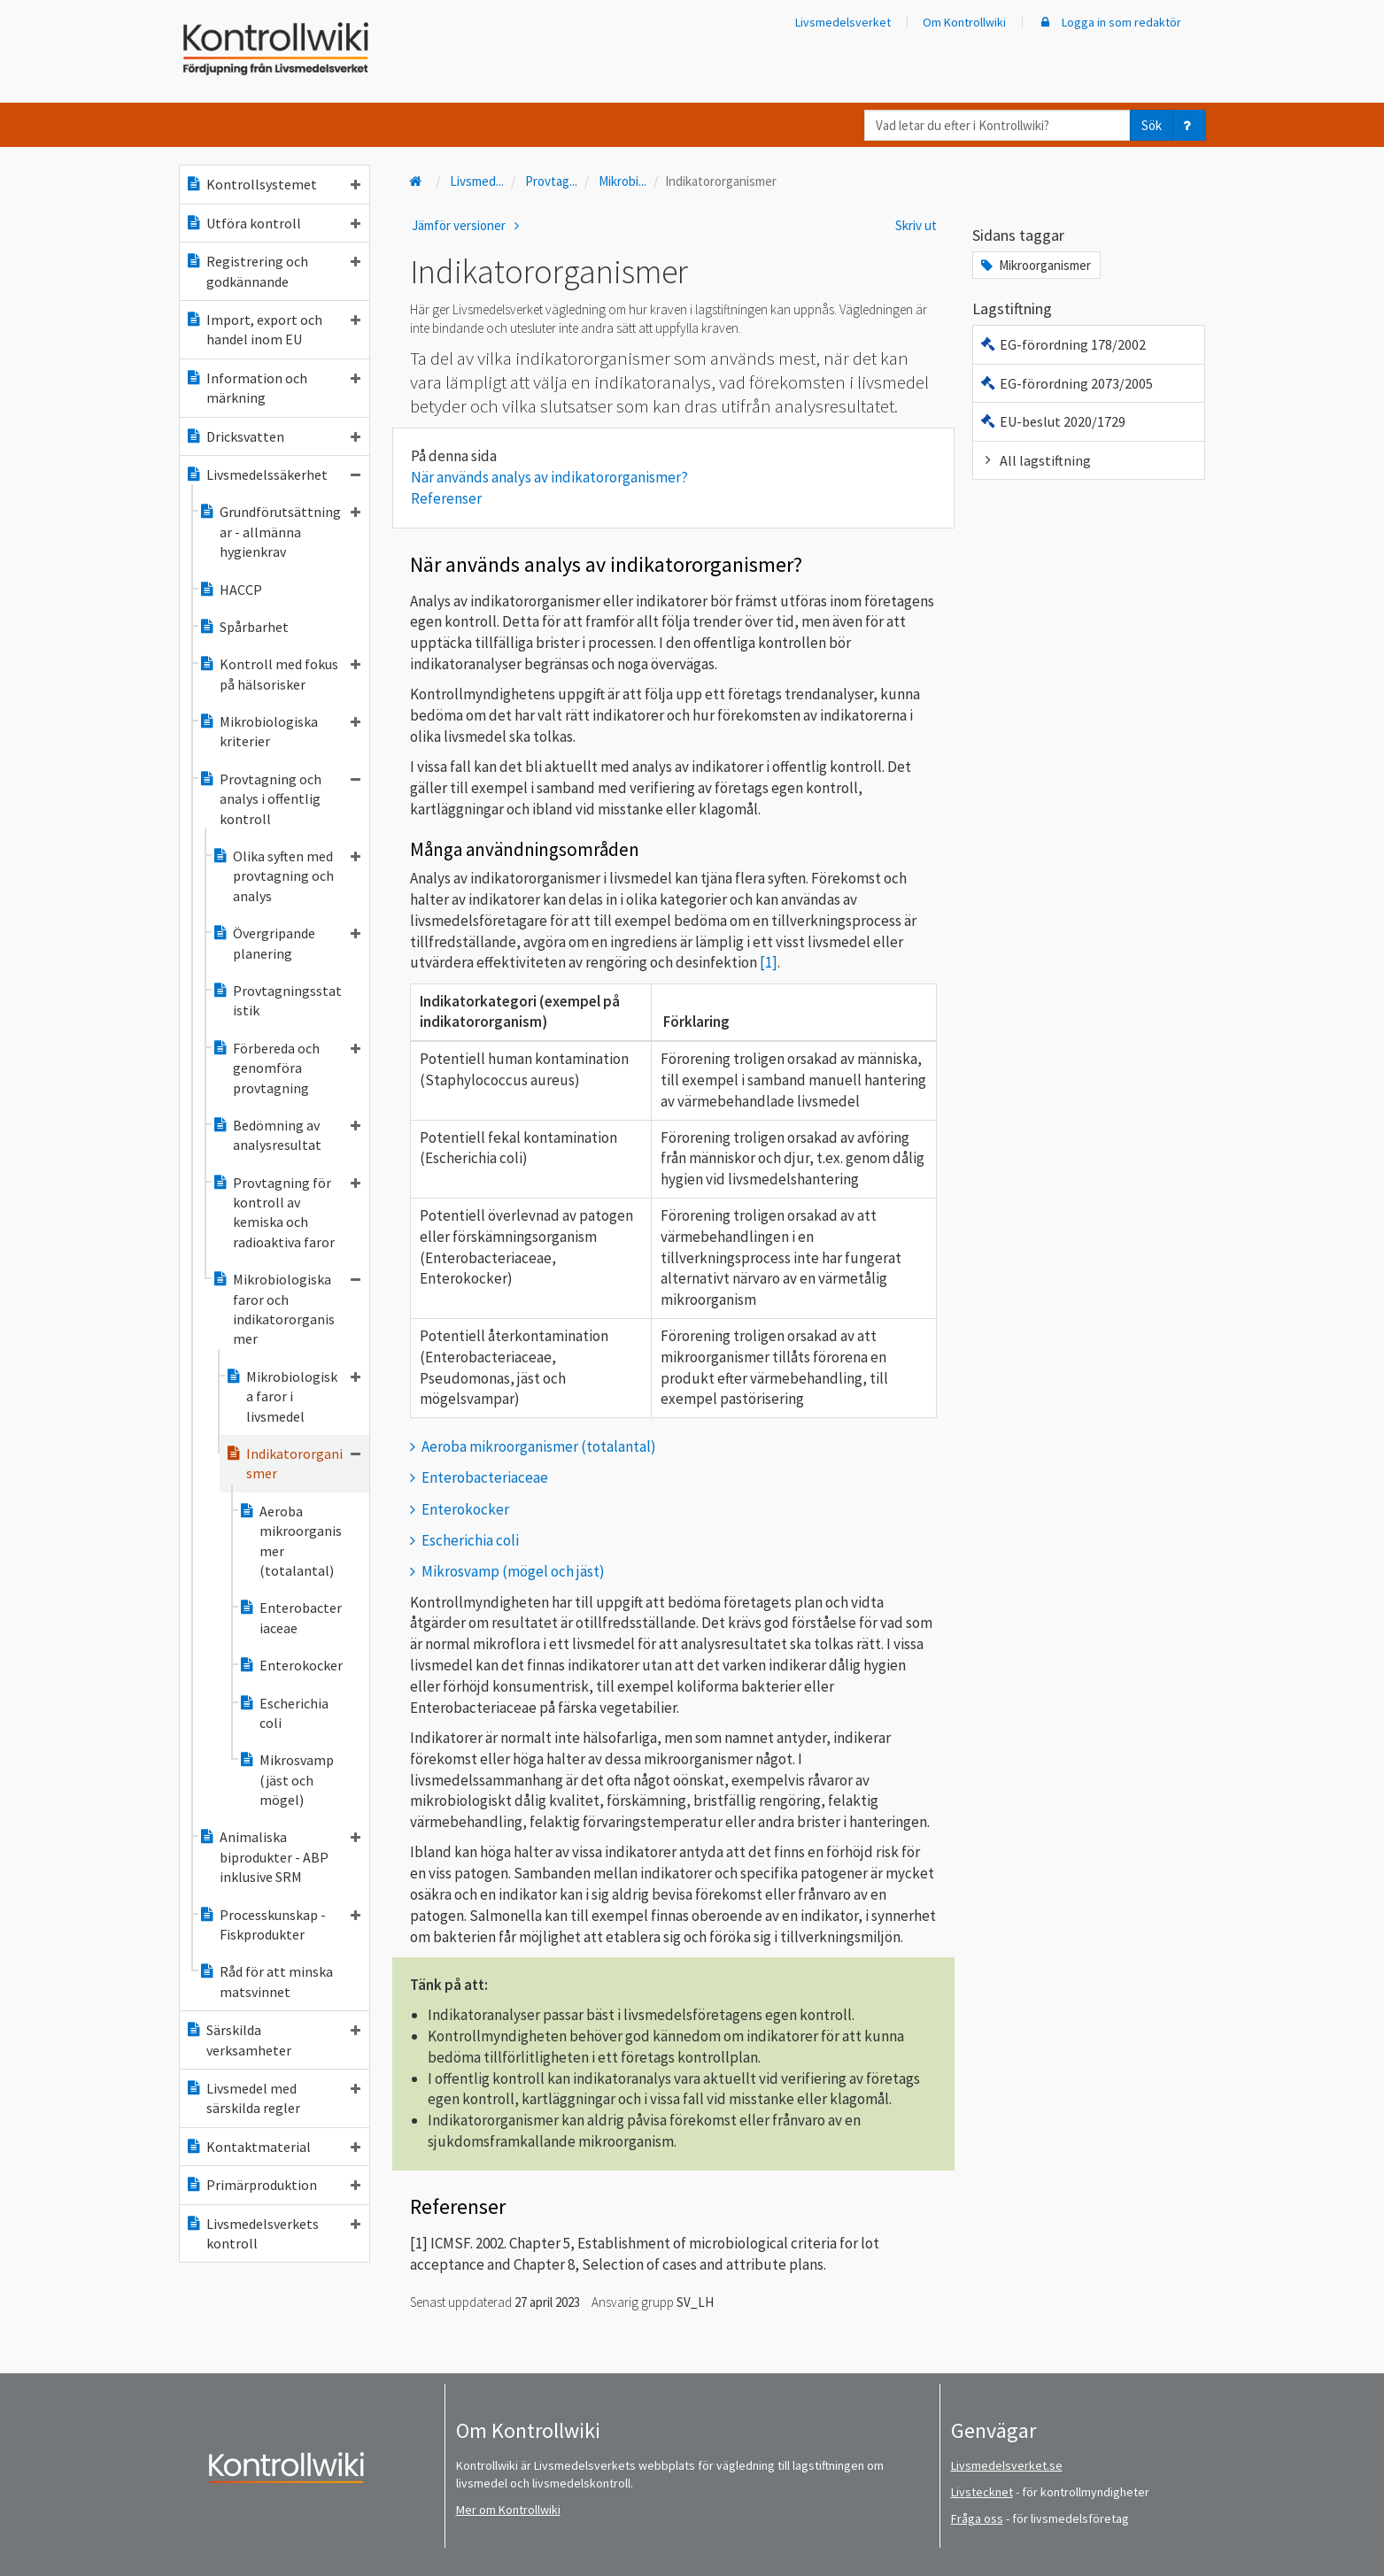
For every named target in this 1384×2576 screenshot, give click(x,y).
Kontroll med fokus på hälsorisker (279, 673)
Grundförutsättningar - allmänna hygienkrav (279, 531)
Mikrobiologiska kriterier (279, 731)
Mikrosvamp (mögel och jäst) (513, 1571)
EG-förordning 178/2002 (1062, 344)
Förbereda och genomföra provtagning (286, 1068)
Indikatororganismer (292, 1463)
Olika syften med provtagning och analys (286, 876)
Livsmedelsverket (843, 22)
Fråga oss (977, 2518)
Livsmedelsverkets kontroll (272, 2233)
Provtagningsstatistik (277, 1000)
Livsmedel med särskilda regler (272, 2098)
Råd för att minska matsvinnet (265, 1981)
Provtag (551, 181)
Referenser (446, 498)
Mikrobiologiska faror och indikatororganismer (286, 1308)
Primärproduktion (272, 2185)
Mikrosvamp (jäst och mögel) (286, 1780)
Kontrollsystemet (272, 184)
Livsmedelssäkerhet (272, 474)
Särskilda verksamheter (272, 2039)
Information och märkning (272, 387)
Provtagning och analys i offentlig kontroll (279, 799)
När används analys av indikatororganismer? (549, 477)
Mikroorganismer (1034, 265)
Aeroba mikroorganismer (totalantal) (290, 1540)
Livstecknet (982, 2492)
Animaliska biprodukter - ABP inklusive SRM (279, 1857)
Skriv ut (916, 225)
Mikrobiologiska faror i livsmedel (292, 1396)
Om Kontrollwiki (964, 22)
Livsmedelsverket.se (1007, 2465)
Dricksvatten (272, 436)
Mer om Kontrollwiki (508, 2510)
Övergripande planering (286, 942)
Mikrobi (622, 181)
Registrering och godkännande (272, 270)
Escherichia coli (283, 1712)
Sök (1151, 125)
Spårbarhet (243, 627)
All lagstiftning (1034, 460)
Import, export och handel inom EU (272, 329)
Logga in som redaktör (1109, 22)
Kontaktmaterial (272, 2147)
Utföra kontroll (272, 223)
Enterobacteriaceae (290, 1617)
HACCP (230, 589)
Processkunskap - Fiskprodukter (279, 1924)
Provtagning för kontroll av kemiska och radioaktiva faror (286, 1212)
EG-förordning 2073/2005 (1065, 383)
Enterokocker (290, 1665)
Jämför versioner (468, 225)
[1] (768, 962)
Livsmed (477, 181)
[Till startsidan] (418, 181)
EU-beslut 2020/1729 (1051, 421)
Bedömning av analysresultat (286, 1134)
